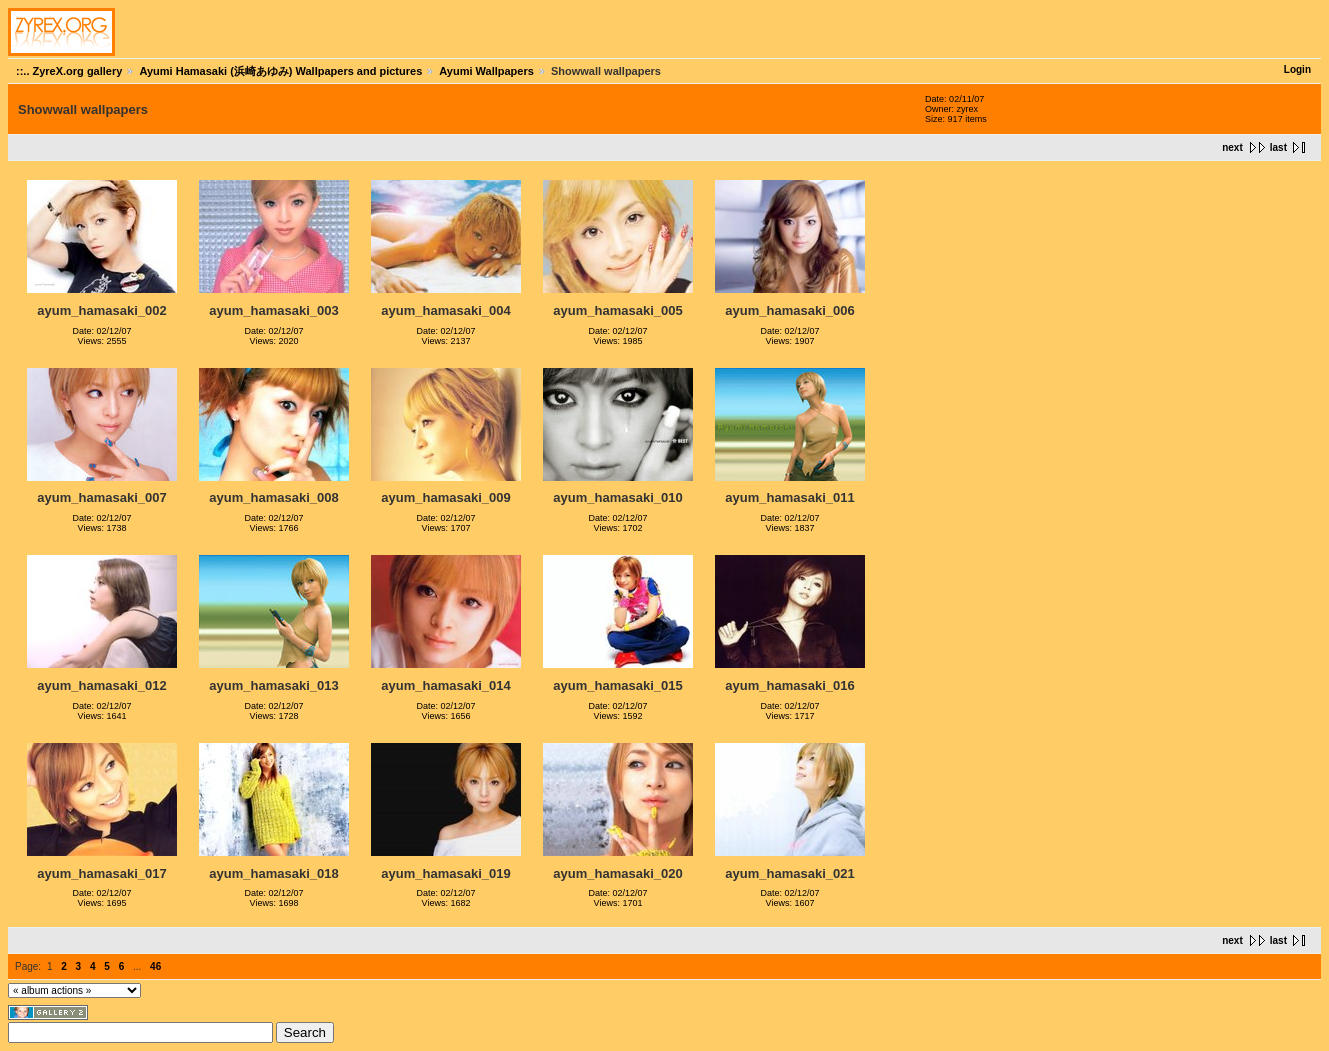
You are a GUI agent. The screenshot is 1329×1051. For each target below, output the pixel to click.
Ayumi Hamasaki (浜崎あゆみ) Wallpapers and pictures (280, 71)
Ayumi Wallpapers (486, 71)
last (1278, 147)
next (1232, 147)
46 (155, 966)
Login (1297, 69)
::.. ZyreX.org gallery (69, 71)
